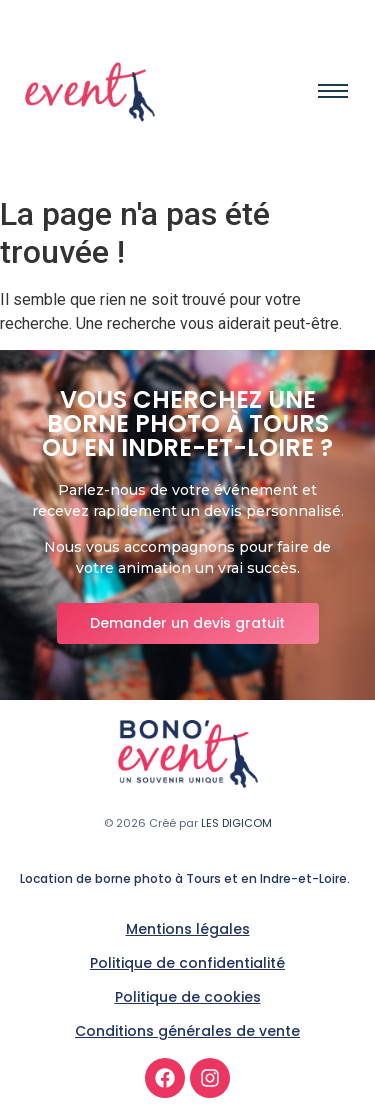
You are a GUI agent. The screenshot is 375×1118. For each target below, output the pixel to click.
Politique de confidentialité (187, 963)
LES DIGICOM (236, 823)
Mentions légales (188, 929)
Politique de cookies (188, 997)
